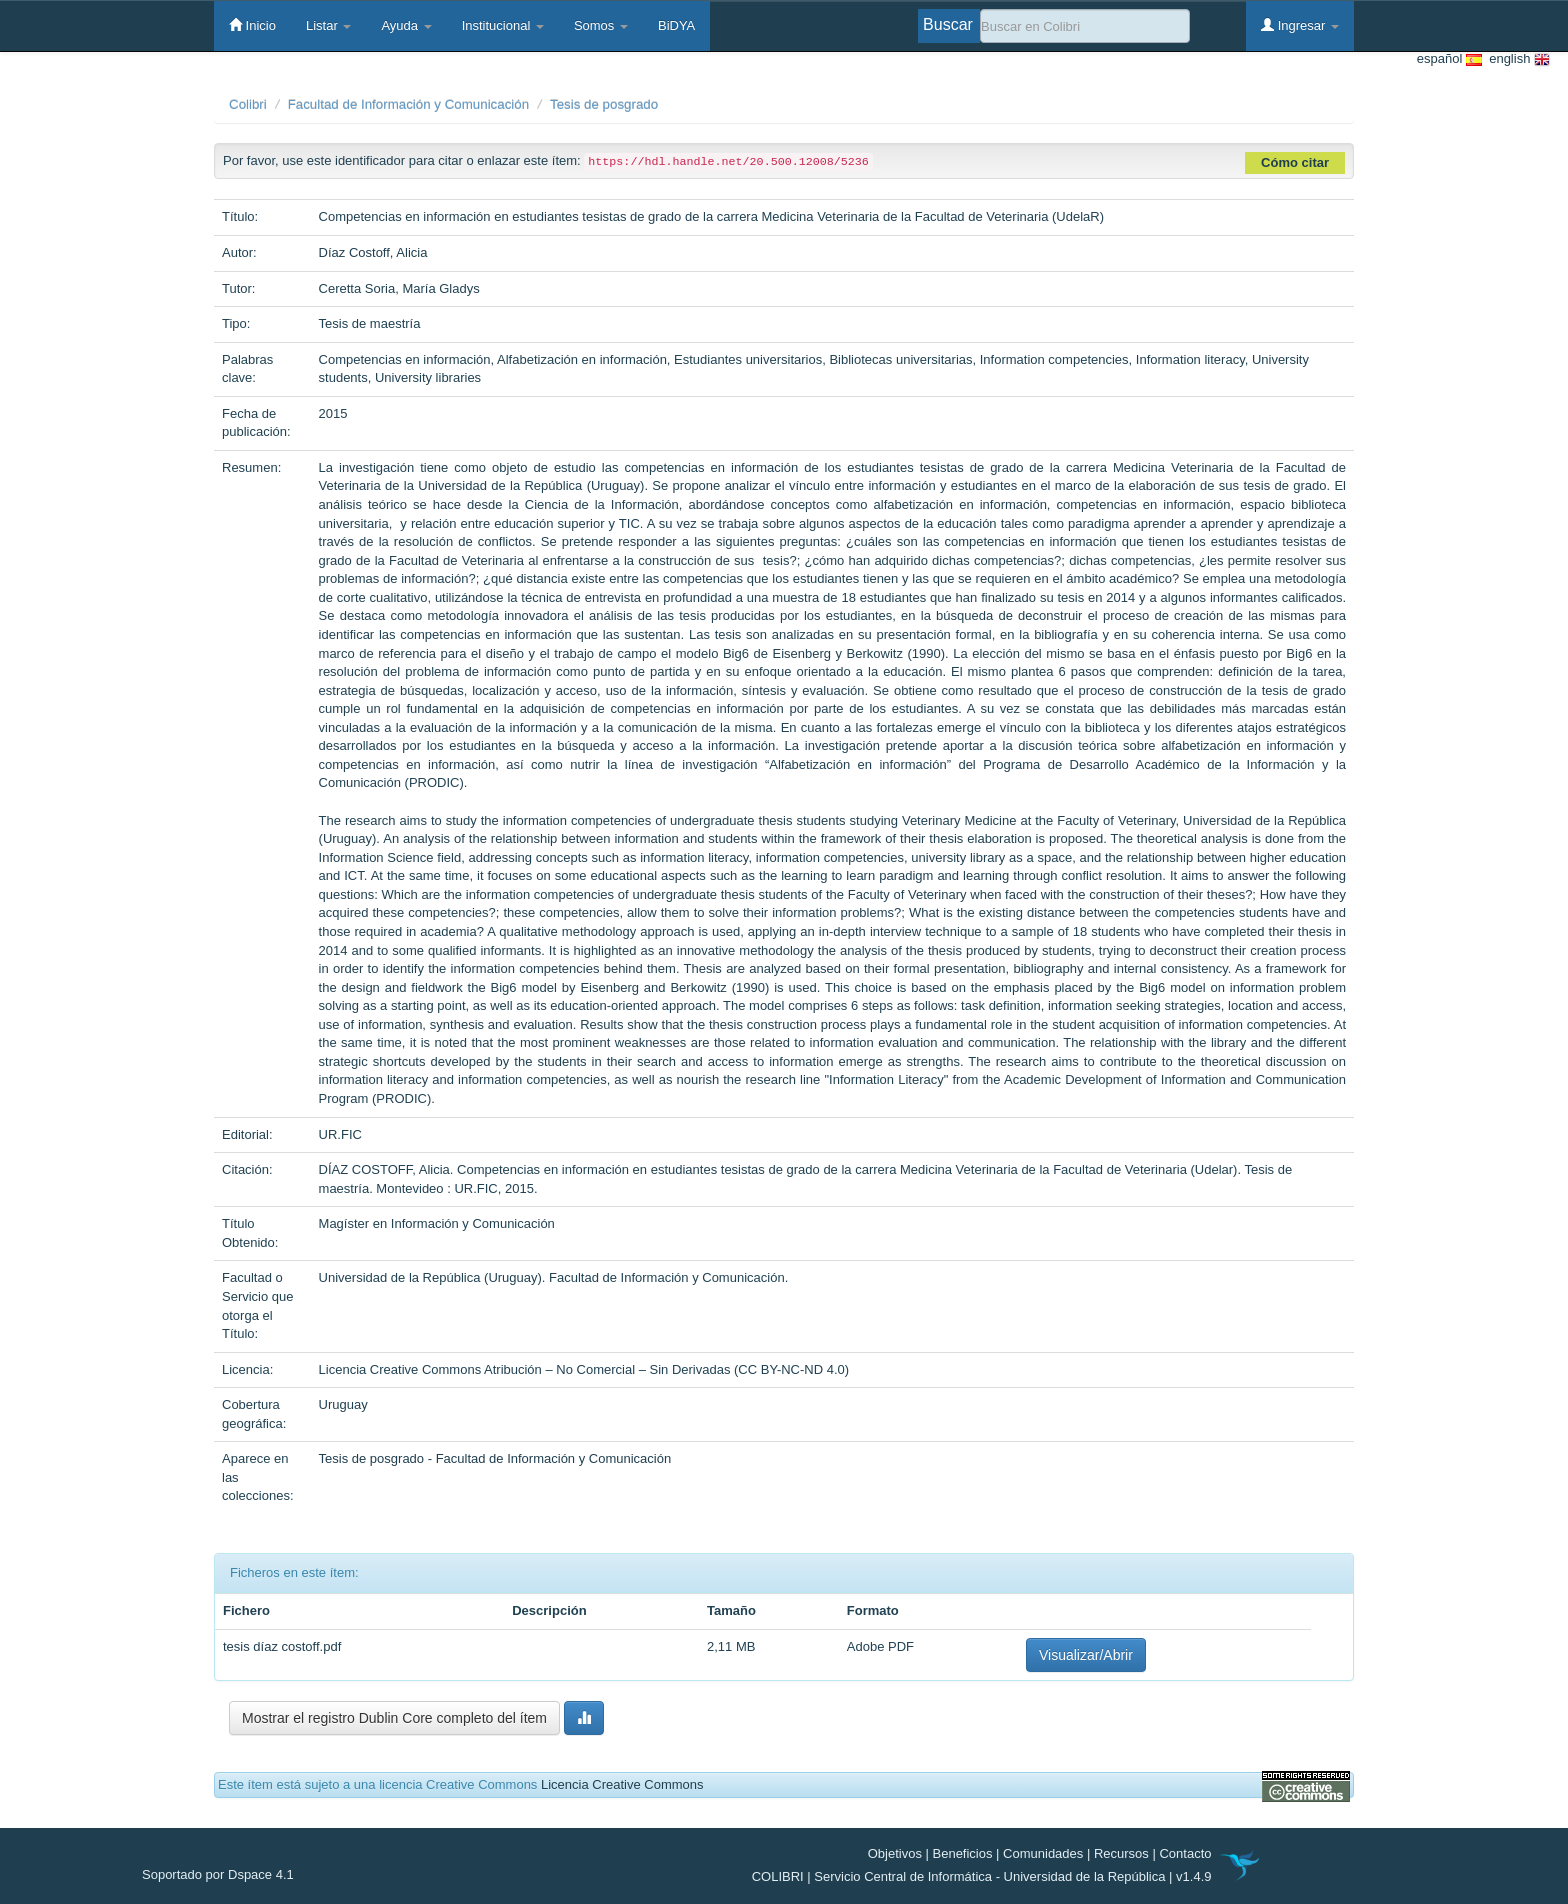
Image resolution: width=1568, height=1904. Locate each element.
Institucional (503, 25)
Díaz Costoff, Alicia (373, 252)
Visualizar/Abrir (1086, 1655)
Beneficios (963, 1853)
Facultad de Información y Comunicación (409, 104)
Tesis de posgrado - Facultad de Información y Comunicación (495, 1458)
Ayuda (406, 25)
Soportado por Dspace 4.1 (218, 1874)
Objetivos (895, 1853)
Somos (601, 25)
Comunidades (1043, 1853)
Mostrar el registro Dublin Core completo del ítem (394, 1718)
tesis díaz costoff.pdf (282, 1646)
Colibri (248, 104)
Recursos (1121, 1853)
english (1516, 59)
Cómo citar (1295, 162)
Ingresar (1300, 25)
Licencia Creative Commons (622, 1784)
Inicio (252, 25)
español (1449, 59)
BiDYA (676, 25)
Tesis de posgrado (604, 104)
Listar (328, 25)
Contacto (1185, 1853)
